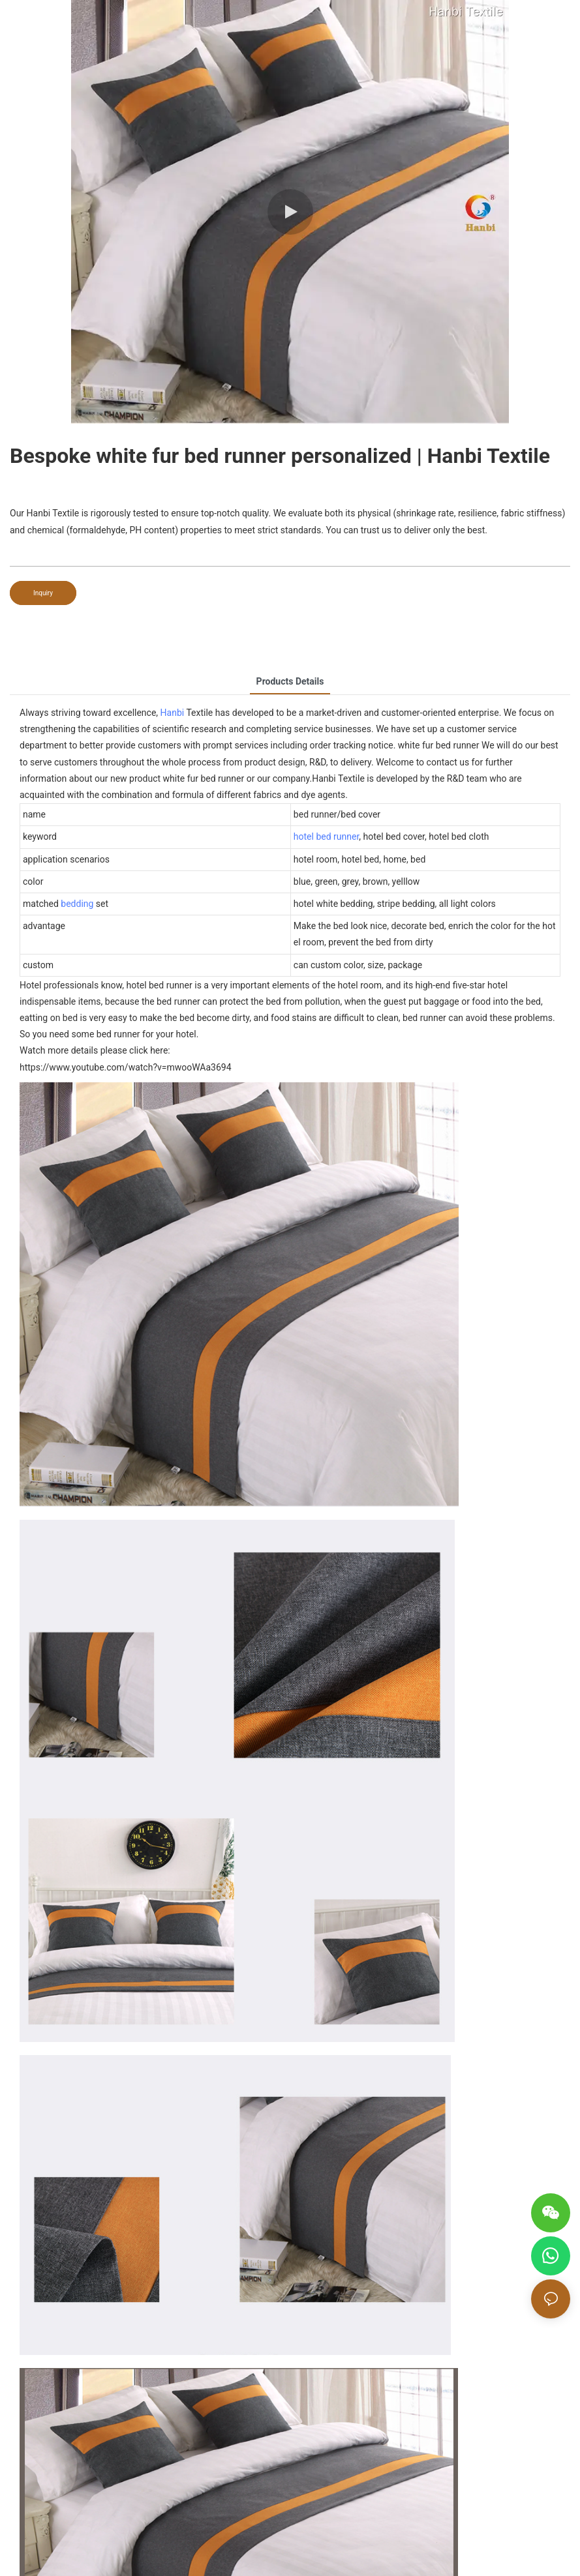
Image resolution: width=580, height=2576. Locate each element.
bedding (77, 903)
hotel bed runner (326, 836)
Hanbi (172, 712)
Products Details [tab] (290, 681)
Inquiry (43, 593)
